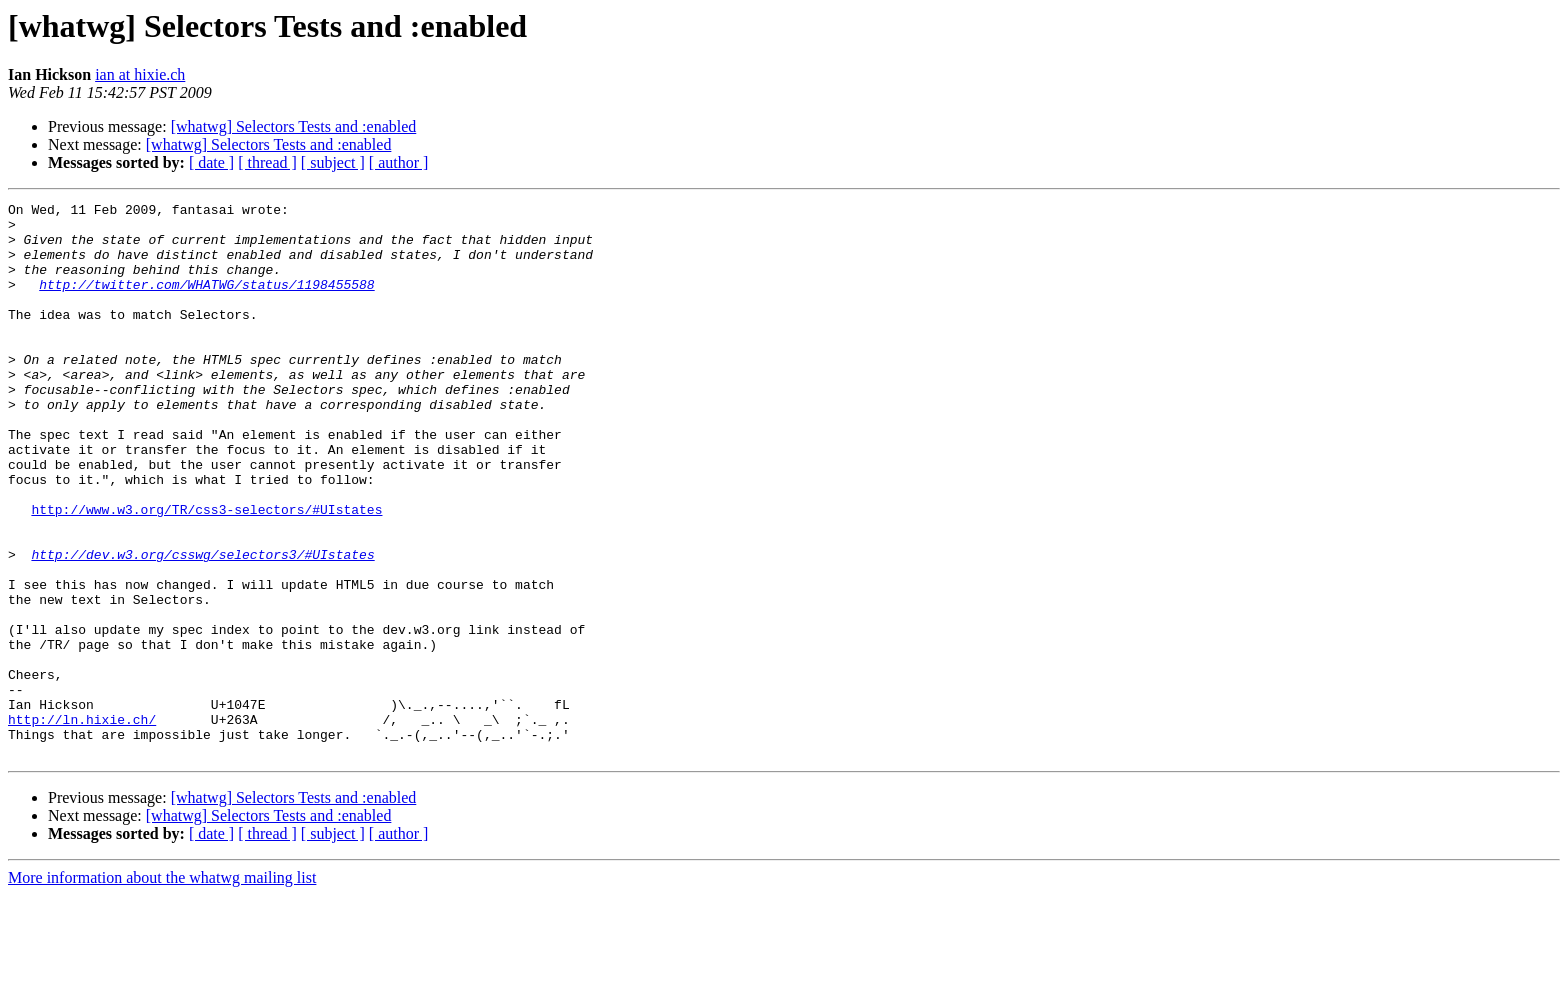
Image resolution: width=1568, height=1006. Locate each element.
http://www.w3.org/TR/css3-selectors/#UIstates (206, 572)
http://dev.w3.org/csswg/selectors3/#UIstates (202, 626)
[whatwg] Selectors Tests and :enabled (294, 126)
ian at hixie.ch (140, 74)
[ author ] (399, 162)
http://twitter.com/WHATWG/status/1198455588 (206, 302)
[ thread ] (267, 162)
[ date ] (211, 162)
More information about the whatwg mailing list (162, 988)
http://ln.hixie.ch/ (82, 824)
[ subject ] (333, 162)
